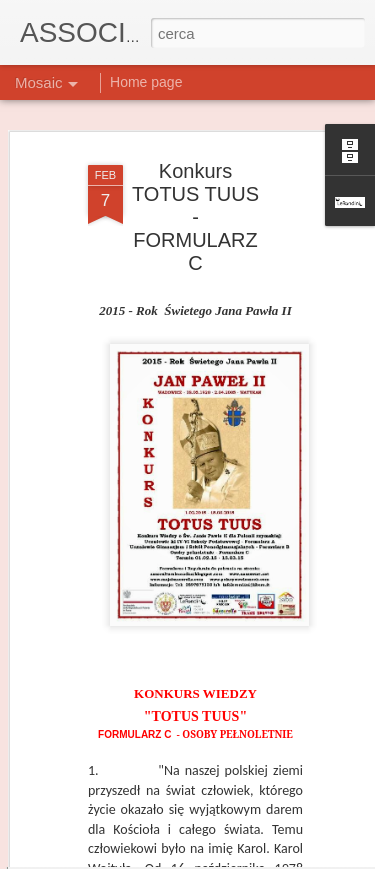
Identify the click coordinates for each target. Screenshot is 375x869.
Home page (146, 82)
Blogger (277, 846)
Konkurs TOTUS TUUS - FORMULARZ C (195, 163)
